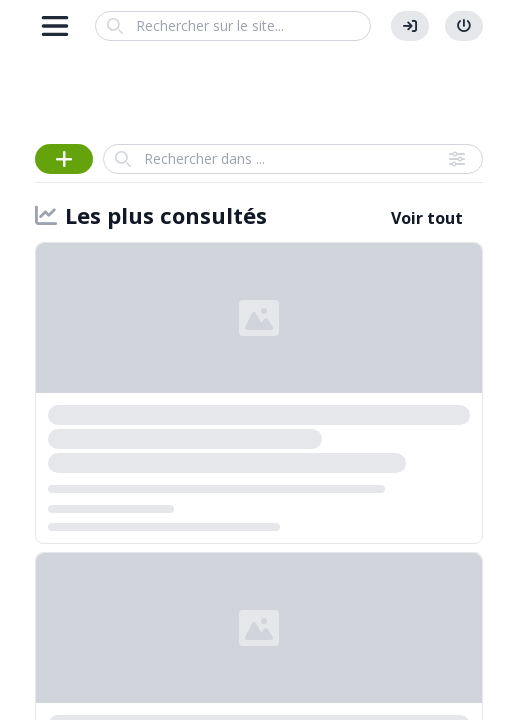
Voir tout (427, 218)
